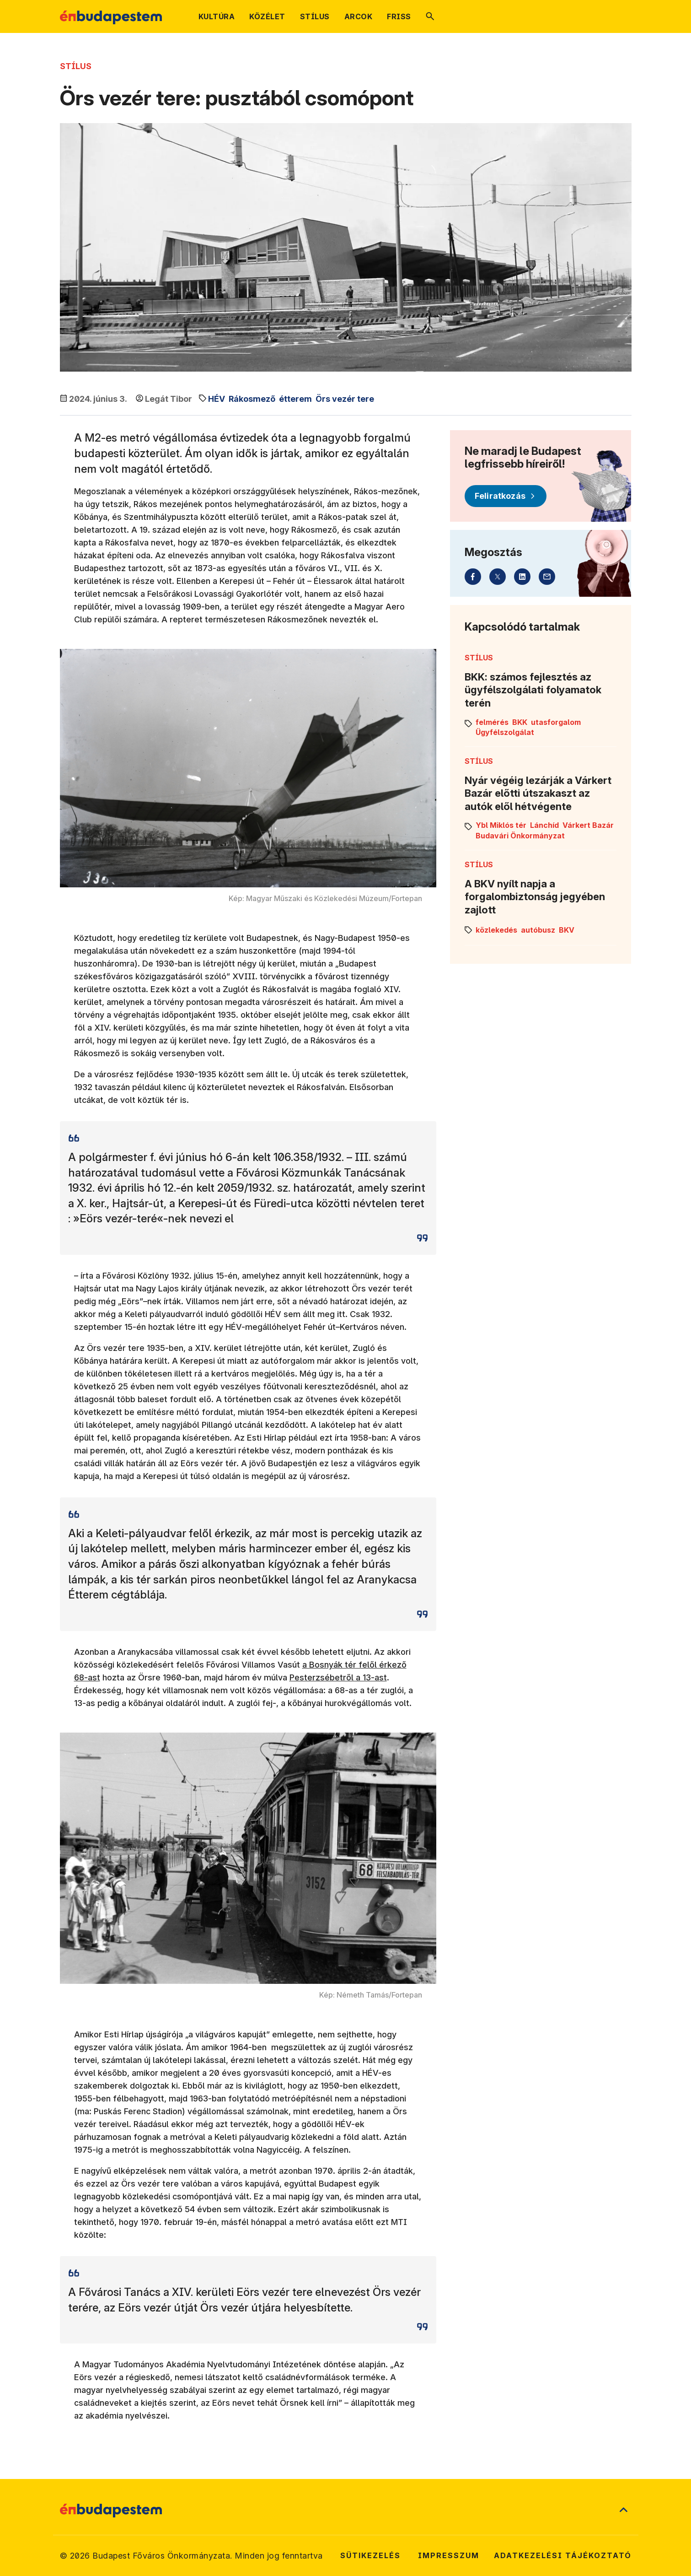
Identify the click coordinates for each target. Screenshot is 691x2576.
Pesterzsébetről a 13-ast (338, 1677)
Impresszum (448, 2555)
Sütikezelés (370, 2555)
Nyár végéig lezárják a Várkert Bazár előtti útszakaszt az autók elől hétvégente (538, 793)
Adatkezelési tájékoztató (563, 2555)
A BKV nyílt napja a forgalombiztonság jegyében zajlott (535, 897)
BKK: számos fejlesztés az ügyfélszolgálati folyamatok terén (533, 690)
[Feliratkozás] (505, 496)
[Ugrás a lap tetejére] (623, 2510)
